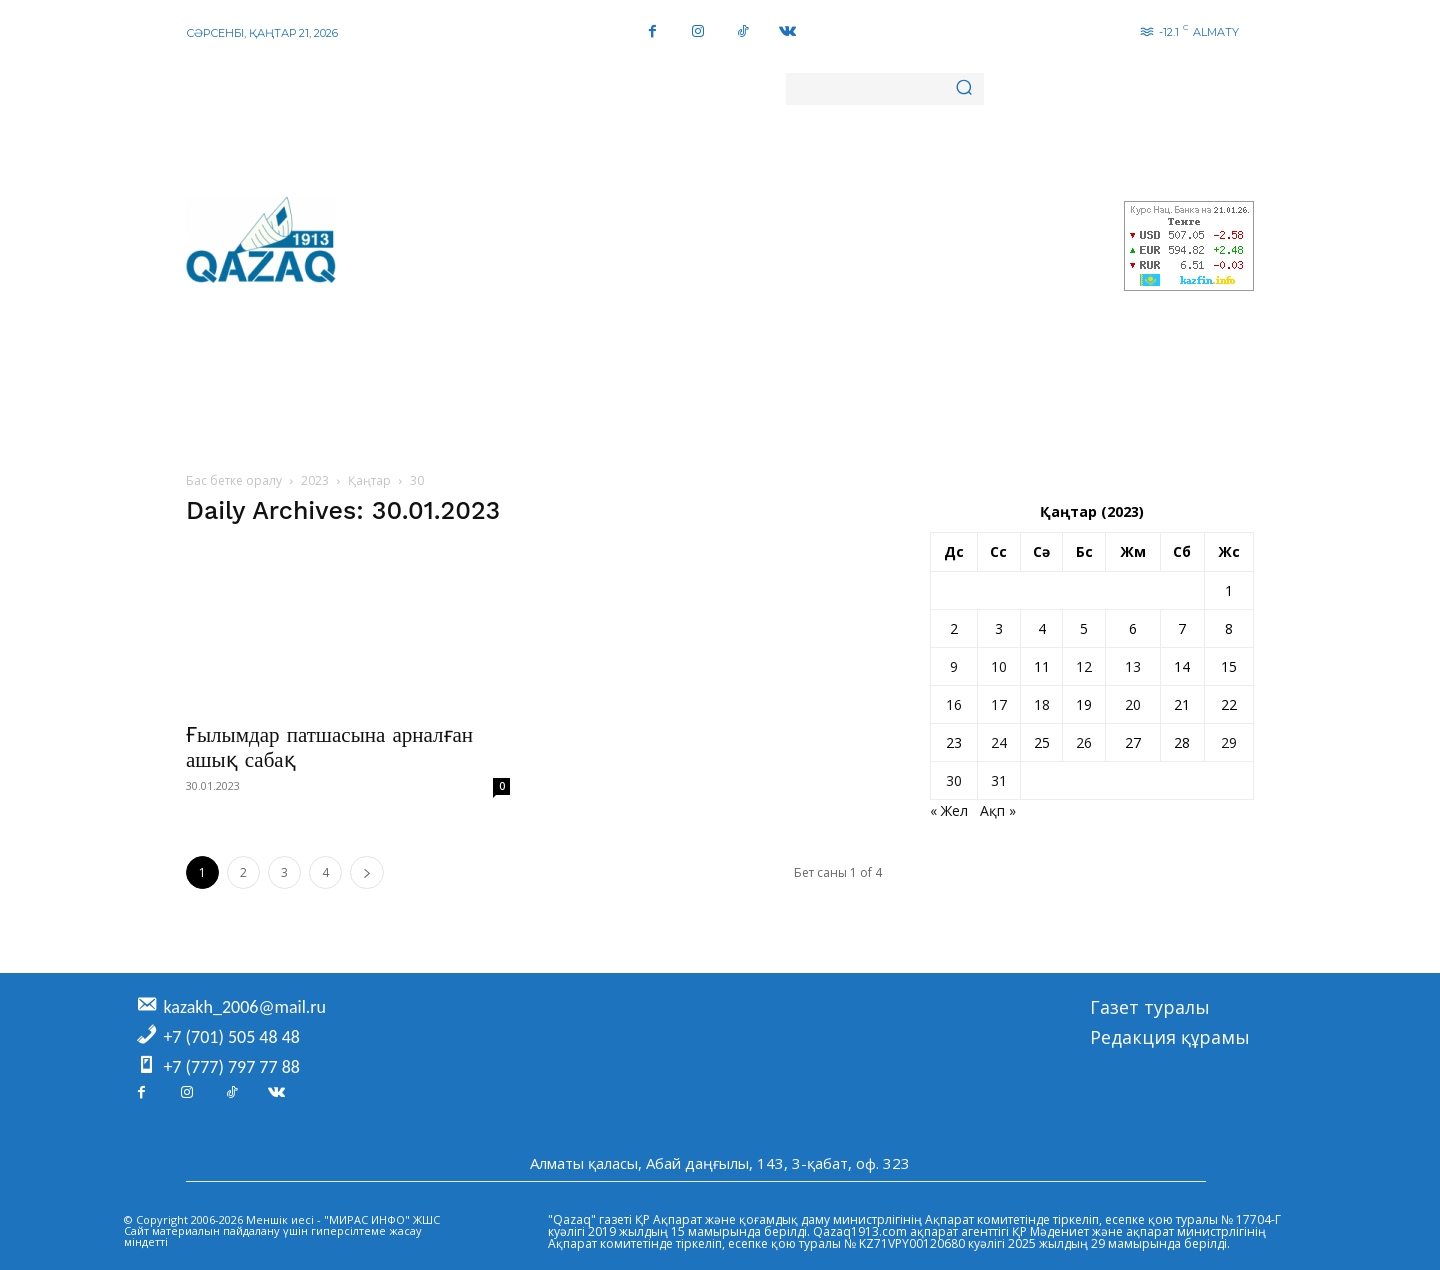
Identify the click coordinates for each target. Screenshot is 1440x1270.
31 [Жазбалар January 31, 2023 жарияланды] (999, 780)
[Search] (964, 89)
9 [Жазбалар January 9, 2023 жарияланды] (954, 666)
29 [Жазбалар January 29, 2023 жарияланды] (1229, 742)
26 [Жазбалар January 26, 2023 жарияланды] (1084, 742)
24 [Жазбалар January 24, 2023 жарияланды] (999, 742)
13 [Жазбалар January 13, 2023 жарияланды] (1133, 666)
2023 (315, 480)
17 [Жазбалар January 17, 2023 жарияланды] (999, 704)
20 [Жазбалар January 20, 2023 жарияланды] (1133, 704)
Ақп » (998, 810)
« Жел (949, 810)
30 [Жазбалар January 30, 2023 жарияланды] (954, 780)
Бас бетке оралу (234, 480)
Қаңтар (369, 480)
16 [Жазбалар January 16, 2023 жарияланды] (954, 704)
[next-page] (367, 872)
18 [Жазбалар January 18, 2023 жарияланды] (1042, 704)
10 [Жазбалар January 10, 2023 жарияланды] (999, 666)
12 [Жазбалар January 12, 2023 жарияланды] (1084, 666)
